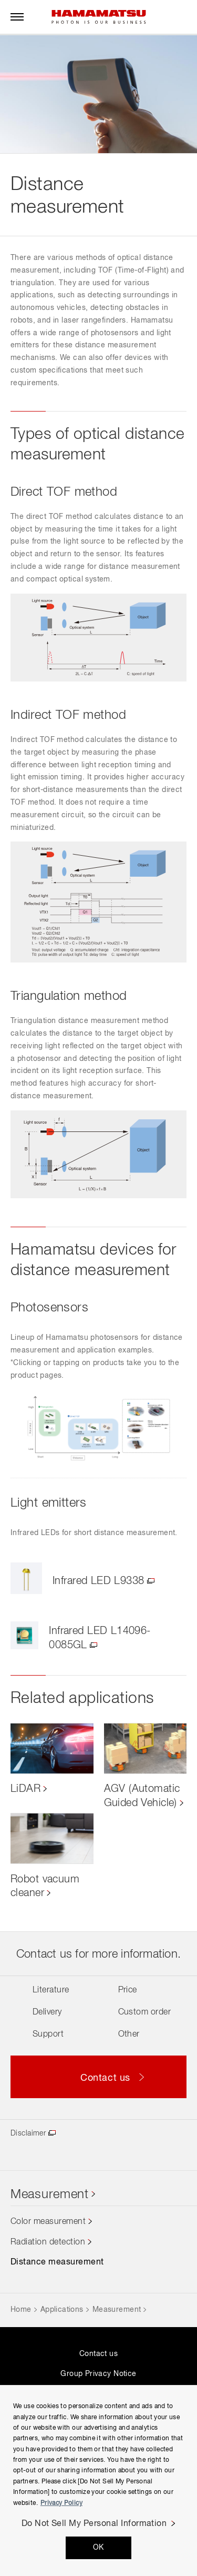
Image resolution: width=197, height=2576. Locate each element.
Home (21, 2309)
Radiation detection (48, 2242)
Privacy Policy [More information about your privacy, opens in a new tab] (61, 2503)
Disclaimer (28, 2133)
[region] (98, 2480)
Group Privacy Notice (98, 2374)
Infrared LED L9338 (98, 1581)
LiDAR (25, 1788)
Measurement (50, 2194)
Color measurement (48, 2222)
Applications (62, 2309)
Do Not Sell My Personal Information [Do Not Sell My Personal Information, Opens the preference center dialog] (94, 2524)
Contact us (98, 2354)
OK (98, 2547)
